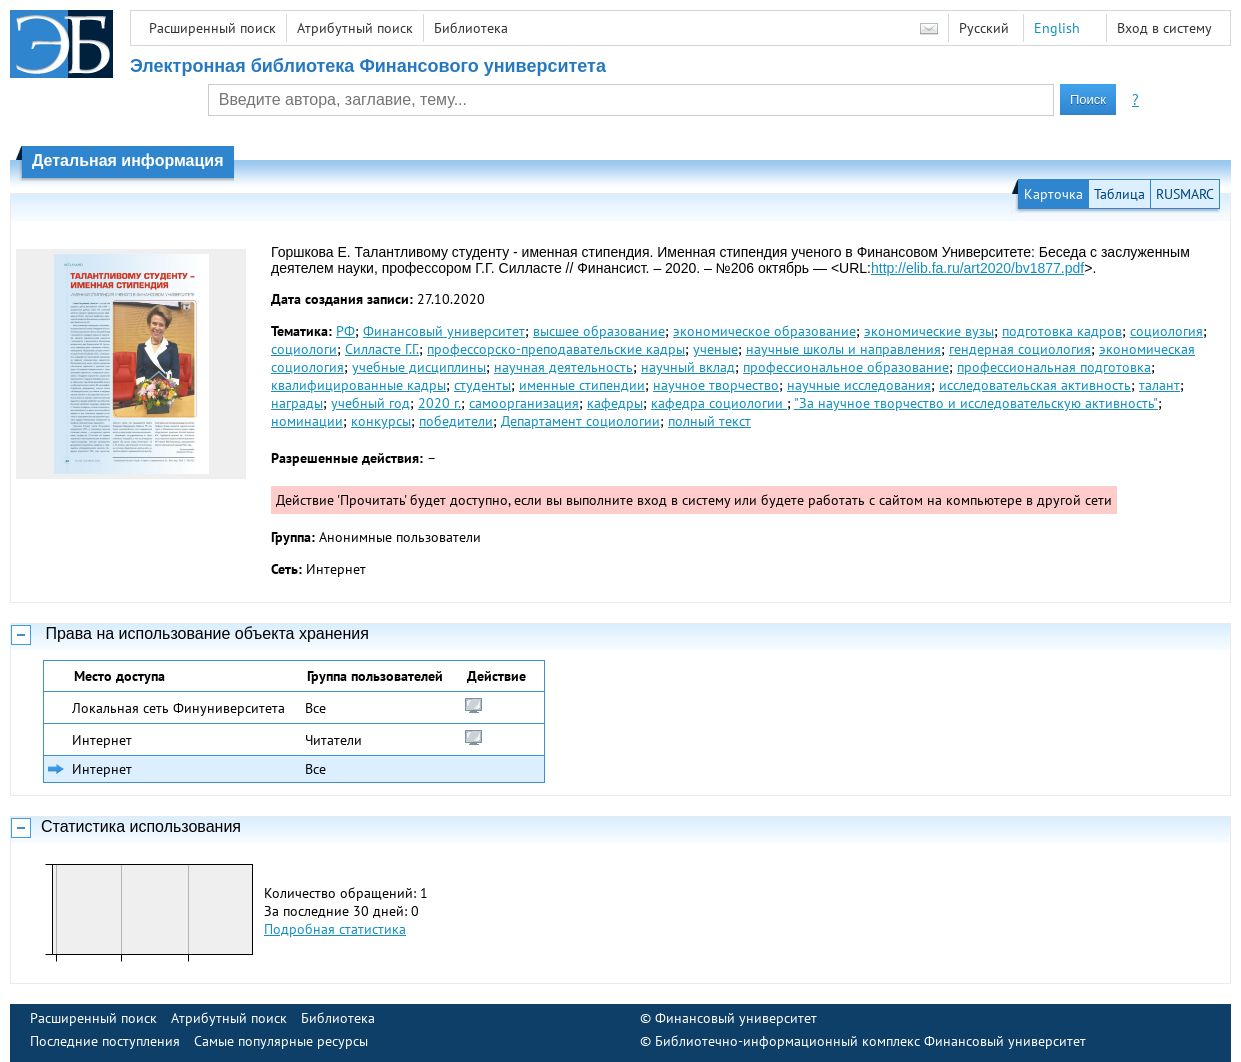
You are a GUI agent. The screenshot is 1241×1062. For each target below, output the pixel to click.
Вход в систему (1164, 28)
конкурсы (381, 421)
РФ (345, 331)
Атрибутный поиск (355, 28)
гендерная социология (1020, 349)
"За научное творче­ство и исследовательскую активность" (976, 403)
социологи (304, 349)
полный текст (709, 421)
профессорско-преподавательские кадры (556, 349)
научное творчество (716, 385)
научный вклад (688, 367)
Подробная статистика (335, 929)
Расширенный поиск (212, 28)
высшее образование (599, 331)
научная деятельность (563, 367)
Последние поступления (105, 1041)
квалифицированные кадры (358, 385)
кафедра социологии (719, 403)
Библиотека (471, 28)
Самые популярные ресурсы (281, 1041)
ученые (715, 349)
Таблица (1119, 194)
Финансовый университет (444, 331)
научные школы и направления (843, 349)
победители (456, 421)
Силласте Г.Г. (382, 349)
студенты (482, 385)
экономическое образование (764, 331)
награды (297, 403)
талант (1159, 385)
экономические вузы (929, 331)
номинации (307, 421)
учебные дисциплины (419, 367)
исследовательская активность (1035, 385)
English (1057, 28)
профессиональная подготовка (1054, 367)
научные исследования (859, 385)
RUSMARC (1185, 194)
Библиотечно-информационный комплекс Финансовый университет (870, 1041)
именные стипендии (582, 385)
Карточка (1053, 194)
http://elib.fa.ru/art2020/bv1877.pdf (977, 268)
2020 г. (439, 403)
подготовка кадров (1062, 331)
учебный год (370, 403)
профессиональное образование (846, 367)
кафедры (615, 403)
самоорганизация (524, 403)
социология (1166, 331)
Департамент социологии (580, 421)
